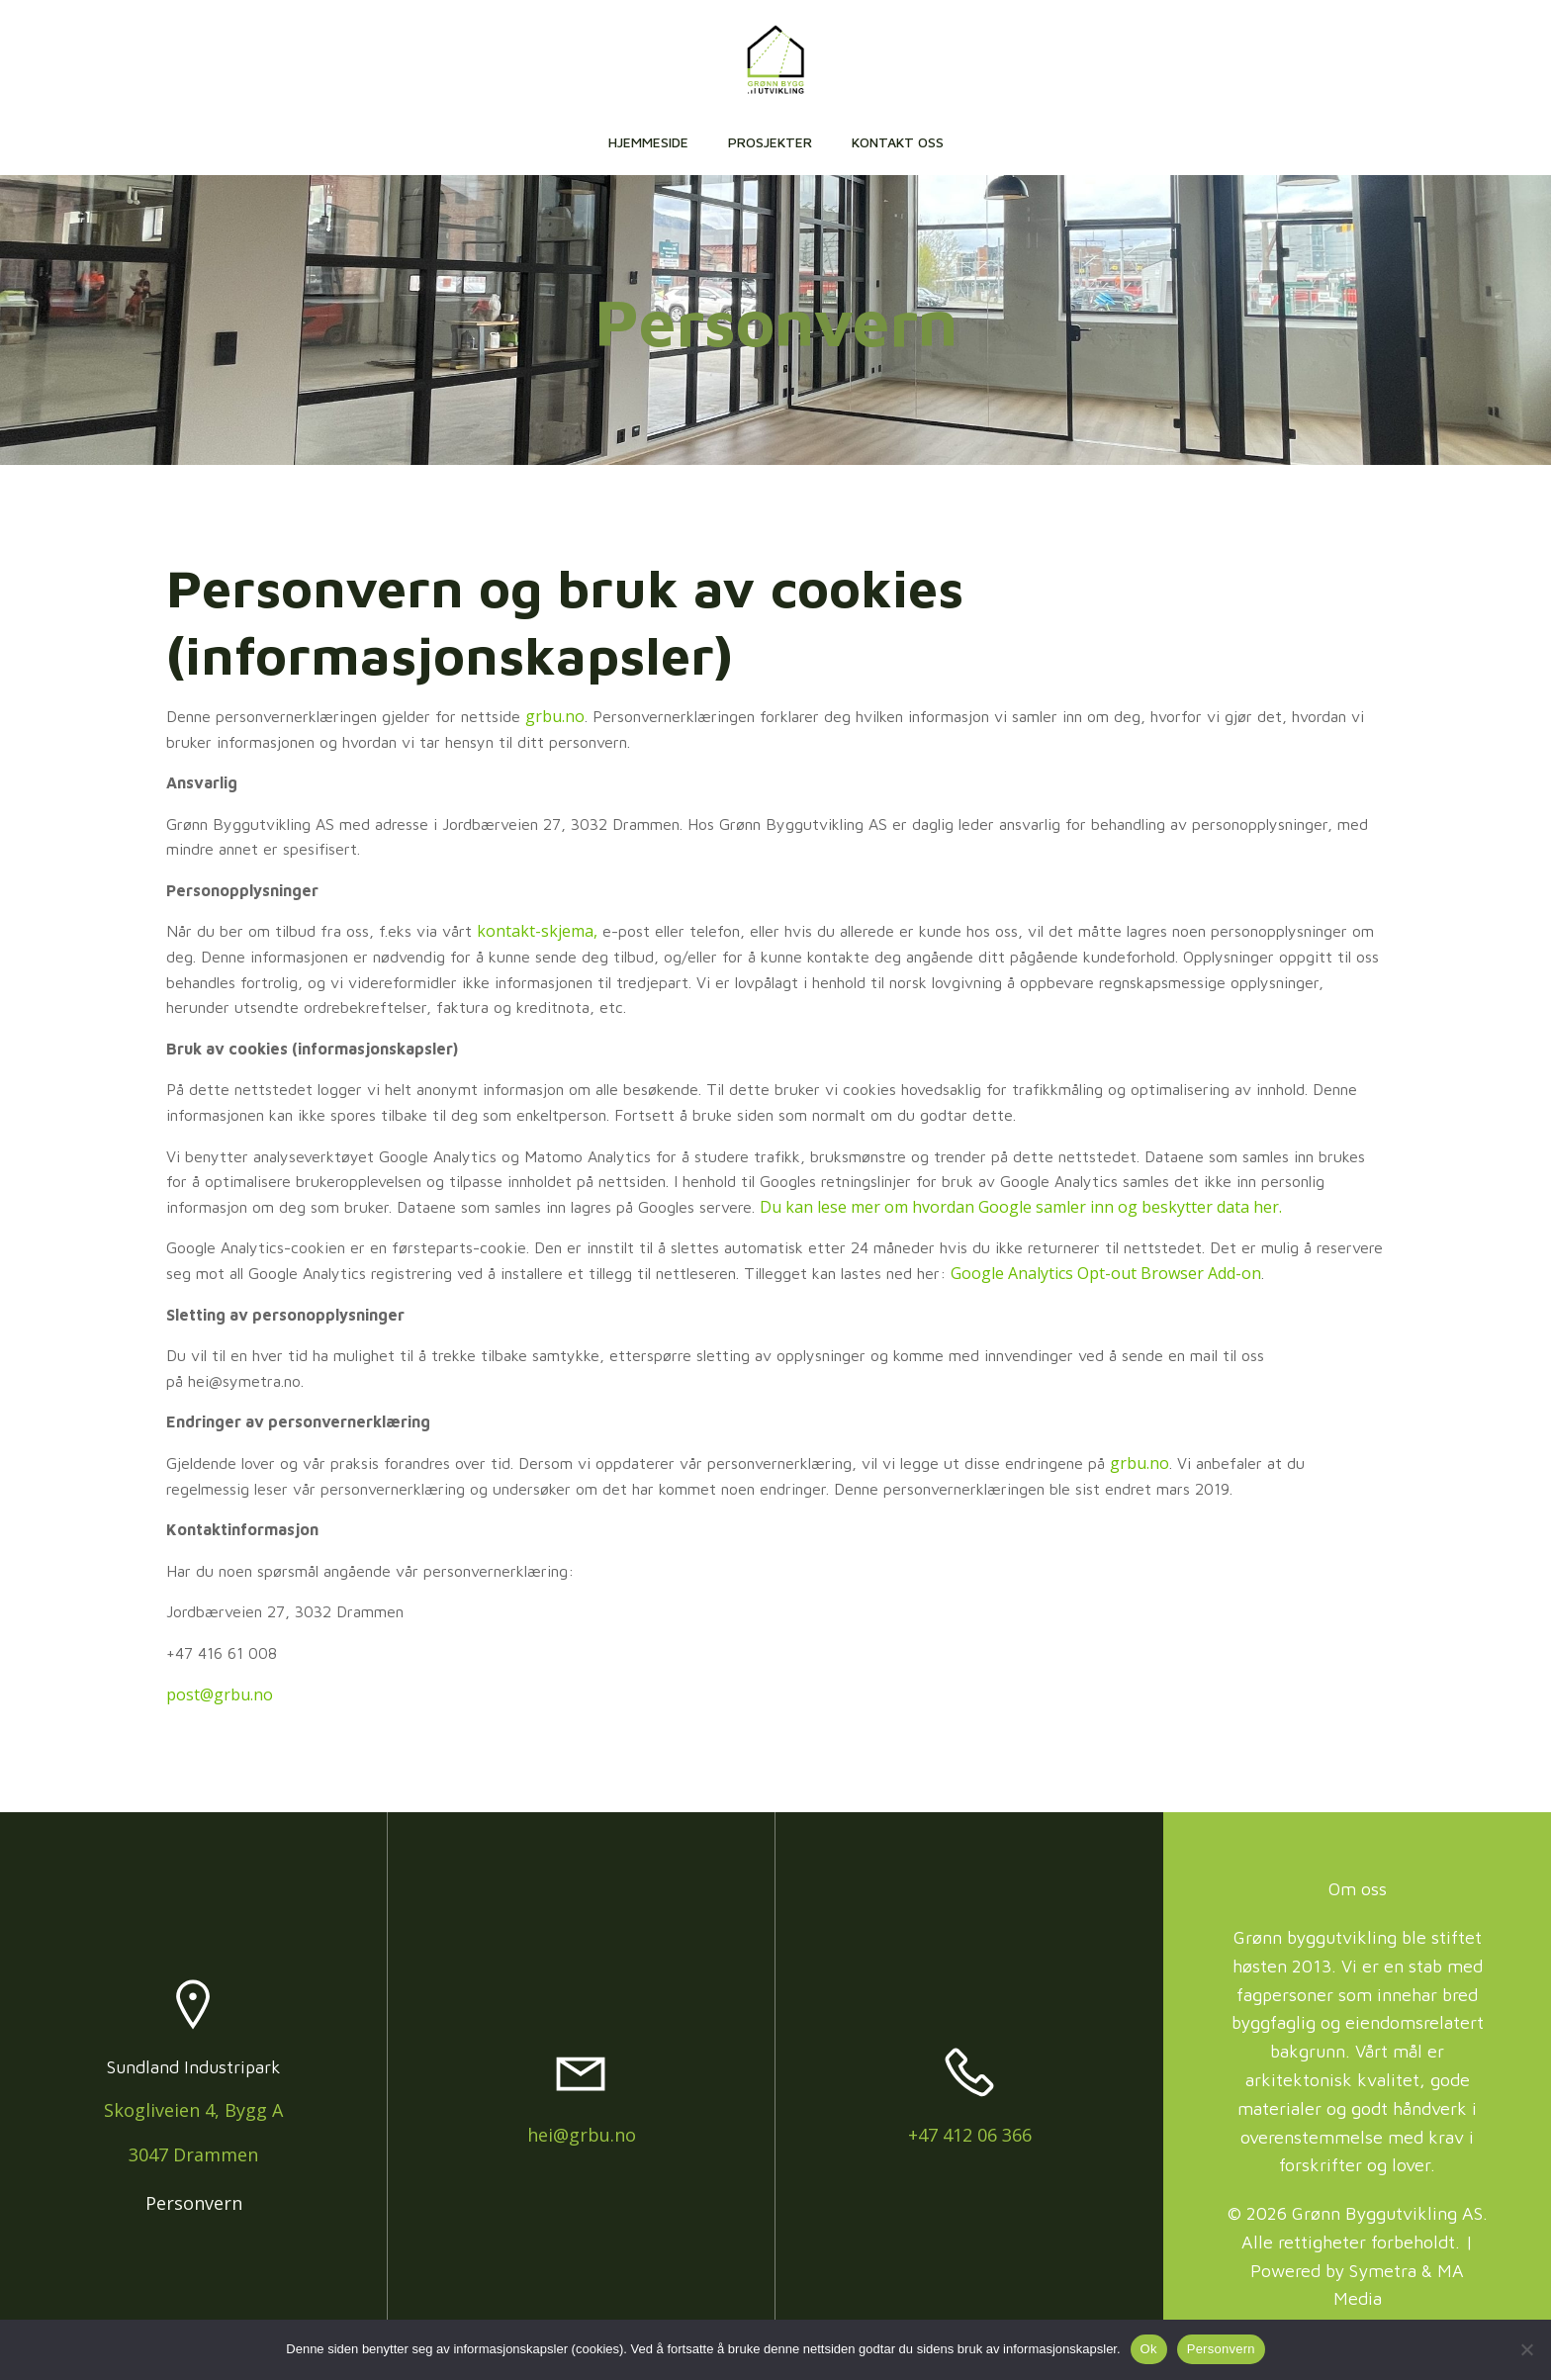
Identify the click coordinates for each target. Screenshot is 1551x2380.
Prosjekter (770, 143)
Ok (1148, 2348)
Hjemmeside (648, 143)
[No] (1526, 2349)
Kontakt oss (898, 143)
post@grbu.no (219, 1696)
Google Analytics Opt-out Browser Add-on (1106, 1276)
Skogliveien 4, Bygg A (193, 2114)
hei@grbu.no (581, 2138)
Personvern (193, 2206)
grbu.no (555, 719)
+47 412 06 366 (970, 2138)
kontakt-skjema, (537, 934)
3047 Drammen (193, 2158)
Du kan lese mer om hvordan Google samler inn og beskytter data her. (1021, 1210)
